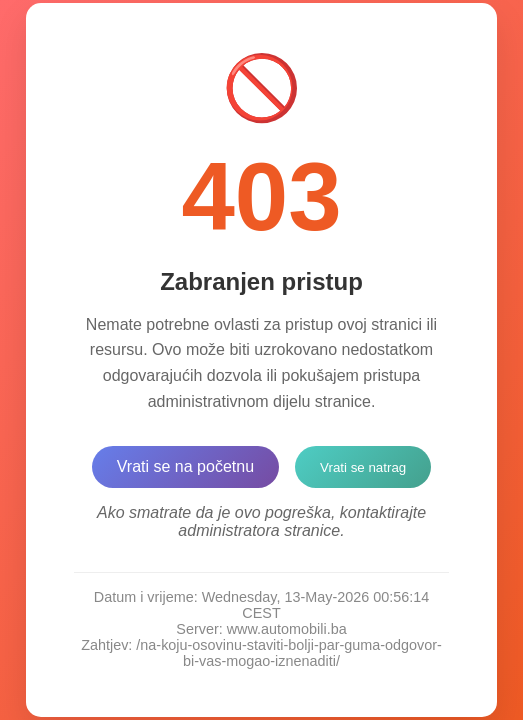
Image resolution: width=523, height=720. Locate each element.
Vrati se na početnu (185, 466)
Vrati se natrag (363, 467)
